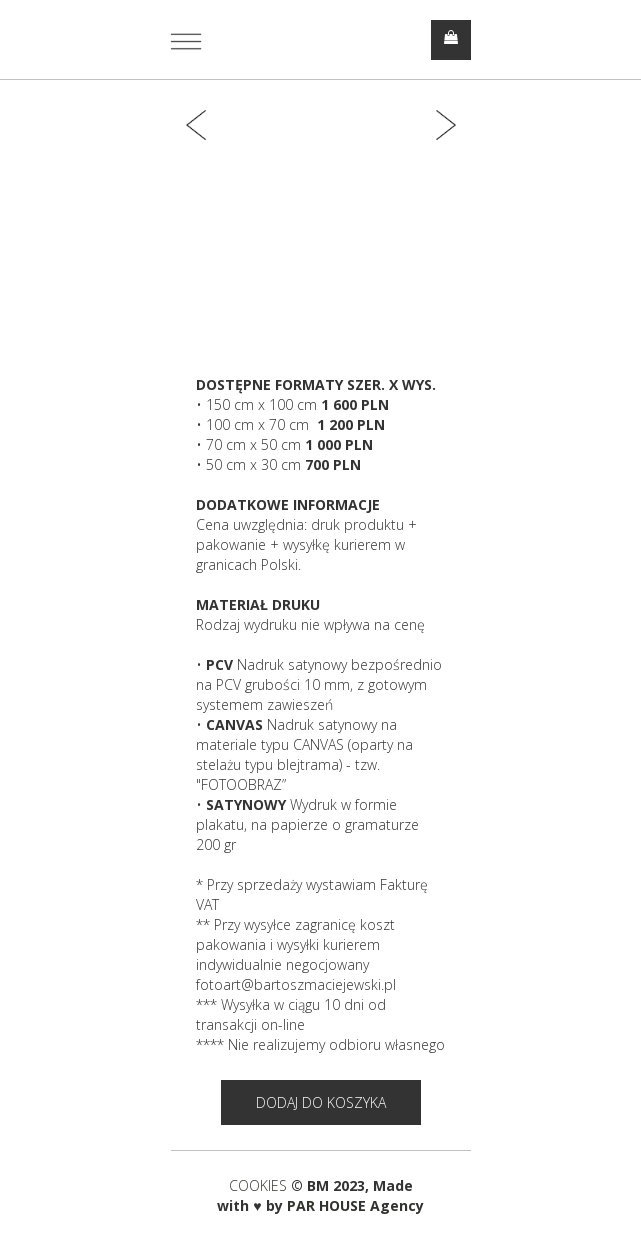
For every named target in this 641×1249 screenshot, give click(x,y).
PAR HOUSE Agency (355, 1205)
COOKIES (260, 1185)
